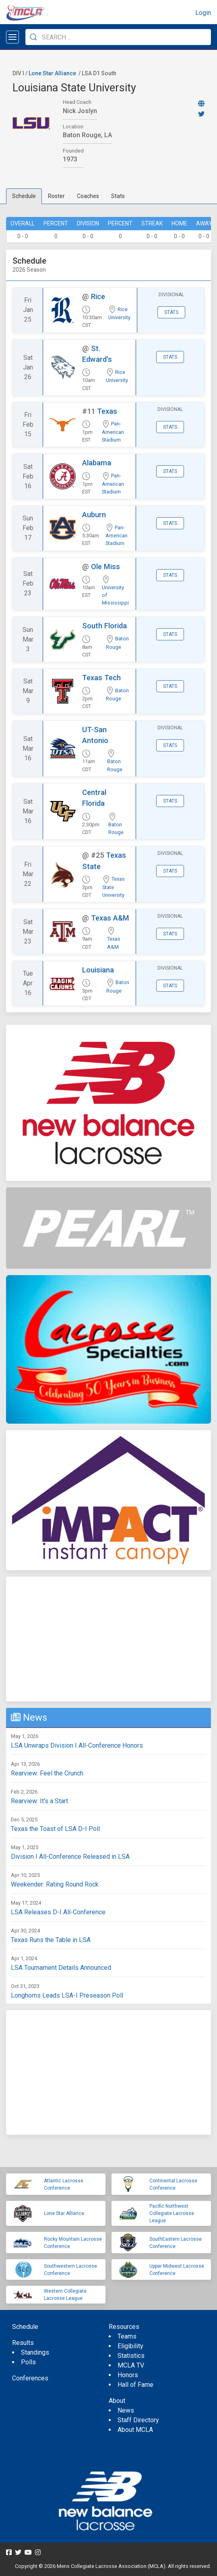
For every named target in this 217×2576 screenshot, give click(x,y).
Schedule (24, 196)
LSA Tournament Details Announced (61, 1967)
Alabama (96, 462)
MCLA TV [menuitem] (131, 2365)
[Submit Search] (33, 37)
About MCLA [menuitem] (135, 2430)
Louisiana (98, 970)
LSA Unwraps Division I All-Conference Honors (77, 1745)
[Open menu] (12, 37)
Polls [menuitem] (28, 2362)
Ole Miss (105, 566)
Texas (107, 411)
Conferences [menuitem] (30, 2378)
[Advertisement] (108, 1639)
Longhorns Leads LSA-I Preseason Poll (67, 1995)
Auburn (94, 514)
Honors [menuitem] (128, 2375)
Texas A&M (110, 918)
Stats (118, 196)
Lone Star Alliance (52, 73)
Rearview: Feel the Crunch (47, 1773)
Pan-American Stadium (113, 432)
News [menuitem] (126, 2410)
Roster (56, 196)
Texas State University (113, 887)
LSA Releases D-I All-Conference (58, 1912)
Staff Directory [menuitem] (138, 2420)
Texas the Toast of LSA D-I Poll (55, 1829)
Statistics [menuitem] (131, 2355)
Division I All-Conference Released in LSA (70, 1856)
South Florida (104, 625)
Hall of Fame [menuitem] (135, 2384)
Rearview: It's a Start (39, 1801)
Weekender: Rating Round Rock (55, 1884)
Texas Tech (101, 677)
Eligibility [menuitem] (130, 2346)
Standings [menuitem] (35, 2352)
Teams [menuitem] (127, 2336)
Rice (98, 296)
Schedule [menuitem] (25, 2326)
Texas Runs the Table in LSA (51, 1940)
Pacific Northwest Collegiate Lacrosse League (171, 2213)
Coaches (88, 196)
